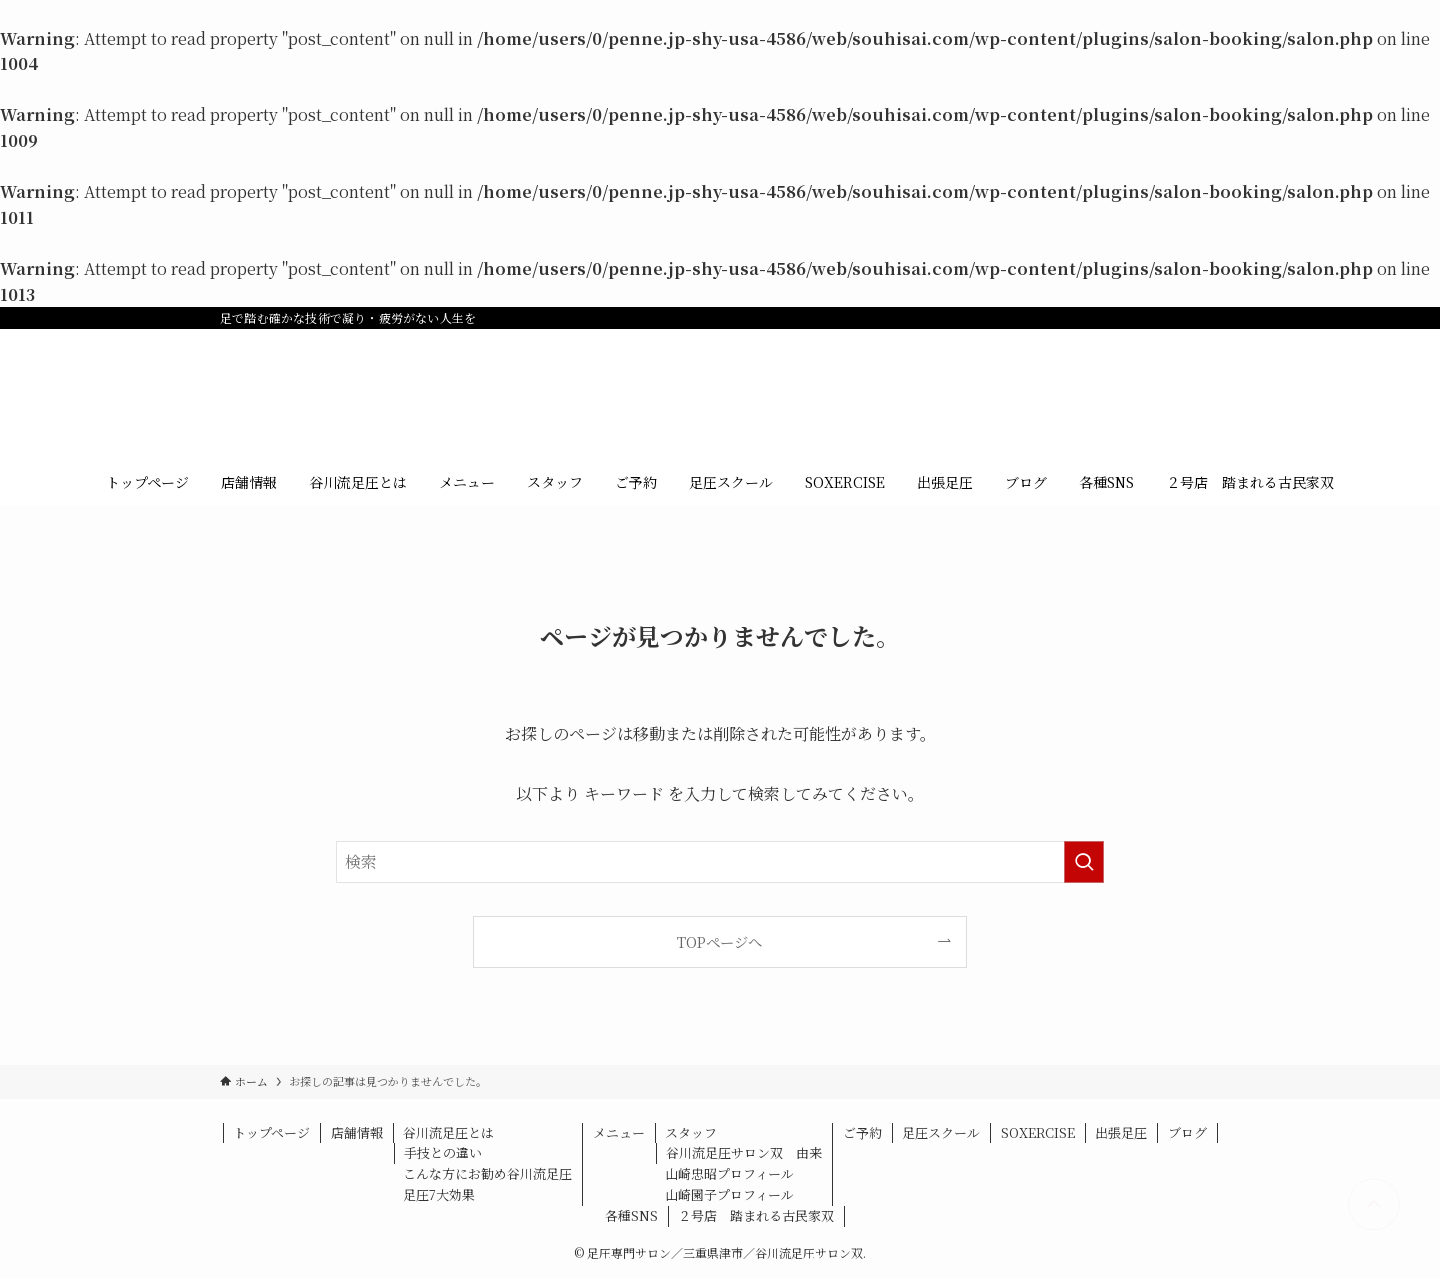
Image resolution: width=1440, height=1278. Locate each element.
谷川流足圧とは (448, 1132)
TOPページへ (719, 941)
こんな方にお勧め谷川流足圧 (487, 1173)
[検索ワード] (720, 862)
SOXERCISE (1038, 1132)
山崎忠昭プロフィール (729, 1173)
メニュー (619, 1132)
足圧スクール (941, 1132)
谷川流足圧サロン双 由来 (744, 1152)
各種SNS (631, 1215)
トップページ (271, 1132)
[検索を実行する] (1084, 862)
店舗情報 (357, 1132)
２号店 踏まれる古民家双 (756, 1215)
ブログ (1187, 1132)
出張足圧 (1121, 1132)
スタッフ (691, 1132)
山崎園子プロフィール (729, 1194)
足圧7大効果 (439, 1194)
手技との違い (443, 1152)
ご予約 (862, 1132)
